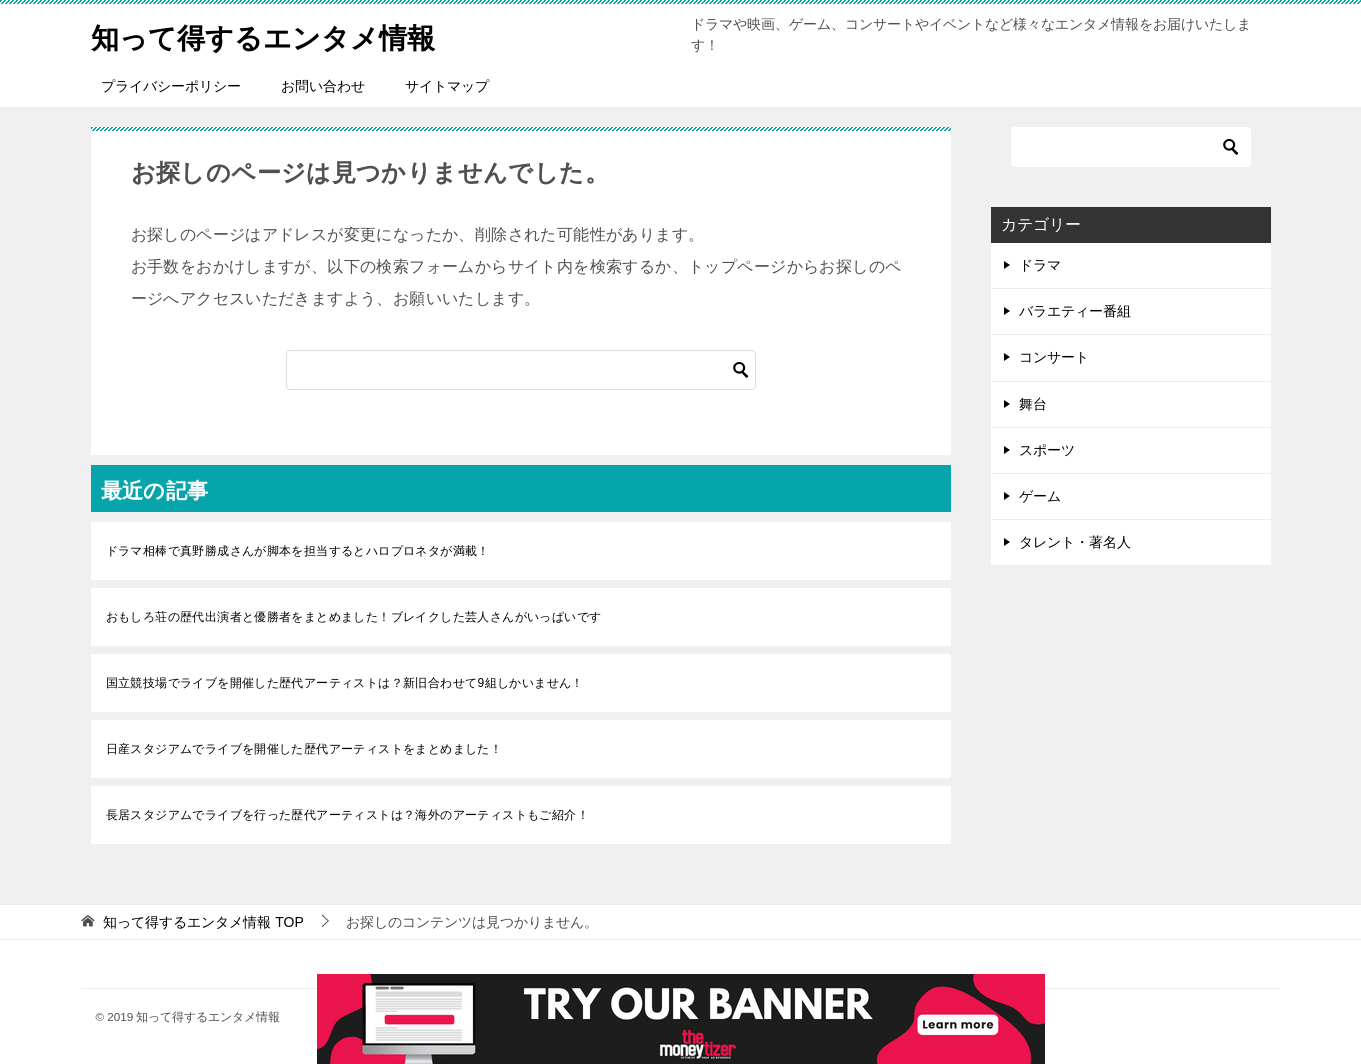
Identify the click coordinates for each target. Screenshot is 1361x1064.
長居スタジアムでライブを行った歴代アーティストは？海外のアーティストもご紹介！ (348, 815)
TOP (203, 922)
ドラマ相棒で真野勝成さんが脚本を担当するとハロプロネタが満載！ (298, 551)
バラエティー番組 (1075, 311)
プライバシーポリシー (171, 86)
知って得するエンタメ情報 (275, 34)
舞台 (1033, 404)
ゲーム (1040, 496)
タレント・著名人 (1075, 542)
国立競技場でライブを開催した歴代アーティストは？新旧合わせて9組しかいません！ (345, 683)
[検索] (521, 370)
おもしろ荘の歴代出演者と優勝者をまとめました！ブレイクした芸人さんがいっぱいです (354, 617)
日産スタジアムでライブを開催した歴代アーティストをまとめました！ (304, 749)
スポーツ (1047, 450)
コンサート (1054, 357)
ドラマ (1040, 265)
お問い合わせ (323, 86)
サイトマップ (447, 86)
